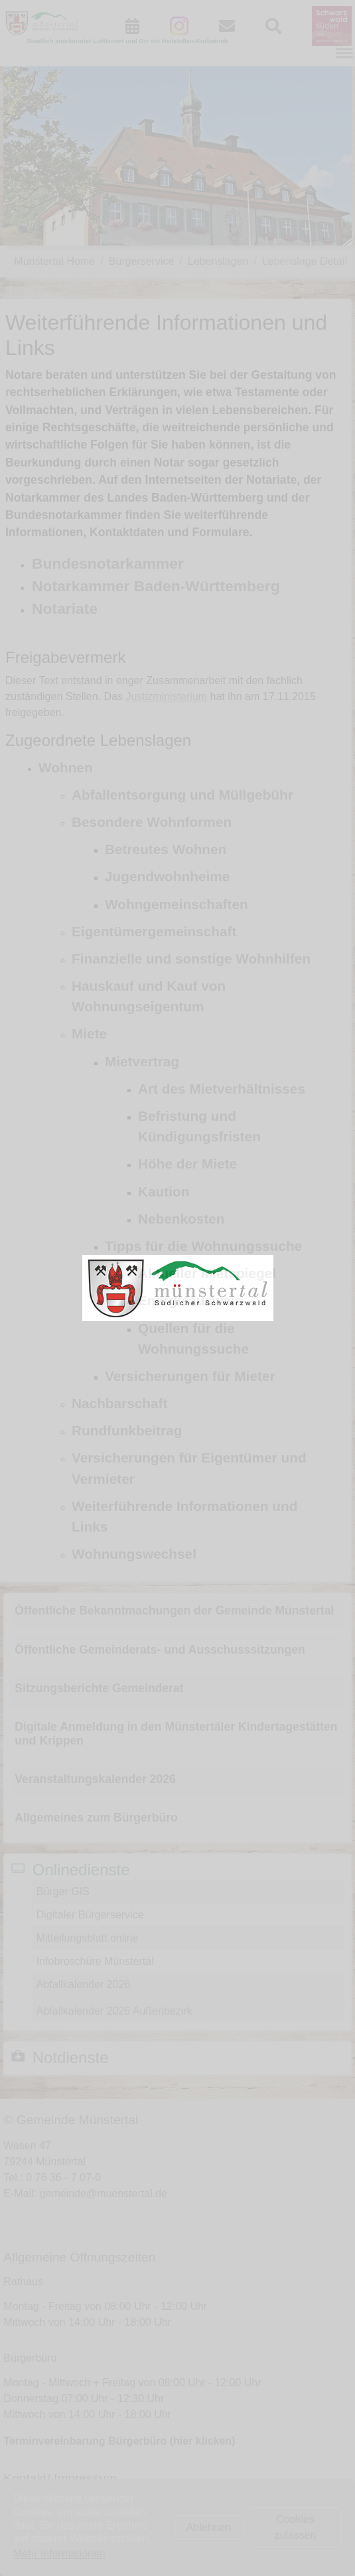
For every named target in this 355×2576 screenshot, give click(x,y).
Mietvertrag (142, 1061)
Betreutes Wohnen (165, 849)
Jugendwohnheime (167, 876)
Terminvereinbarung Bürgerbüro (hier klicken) (119, 2441)
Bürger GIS (63, 1891)
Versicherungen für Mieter (190, 1376)
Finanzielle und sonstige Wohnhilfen (191, 958)
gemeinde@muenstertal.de (103, 2193)
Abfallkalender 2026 (83, 1984)
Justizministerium (166, 696)
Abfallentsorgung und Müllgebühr (182, 794)
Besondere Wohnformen (152, 821)
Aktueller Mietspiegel (207, 1273)
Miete (89, 1033)
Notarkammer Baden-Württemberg (156, 586)
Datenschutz (59, 2535)
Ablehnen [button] (209, 2527)
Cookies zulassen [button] (295, 2527)
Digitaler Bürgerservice (90, 1914)
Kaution (163, 1191)
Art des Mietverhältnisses (221, 1088)
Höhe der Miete (187, 1163)
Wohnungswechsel (134, 1553)
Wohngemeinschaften (176, 904)
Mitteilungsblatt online (87, 1938)
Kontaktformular (67, 2504)
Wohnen (65, 767)
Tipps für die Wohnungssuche (203, 1245)
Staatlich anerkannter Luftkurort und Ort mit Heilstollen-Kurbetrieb (127, 40)
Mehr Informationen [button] (59, 2553)
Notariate (65, 608)
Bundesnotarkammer (108, 563)
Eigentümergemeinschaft (154, 931)
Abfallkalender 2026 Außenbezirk (114, 2011)
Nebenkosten (181, 1218)
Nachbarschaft (119, 1403)
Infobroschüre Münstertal (95, 1961)
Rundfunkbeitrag (127, 1430)
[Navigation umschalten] (344, 53)
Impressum (56, 2520)
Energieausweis (190, 1300)
